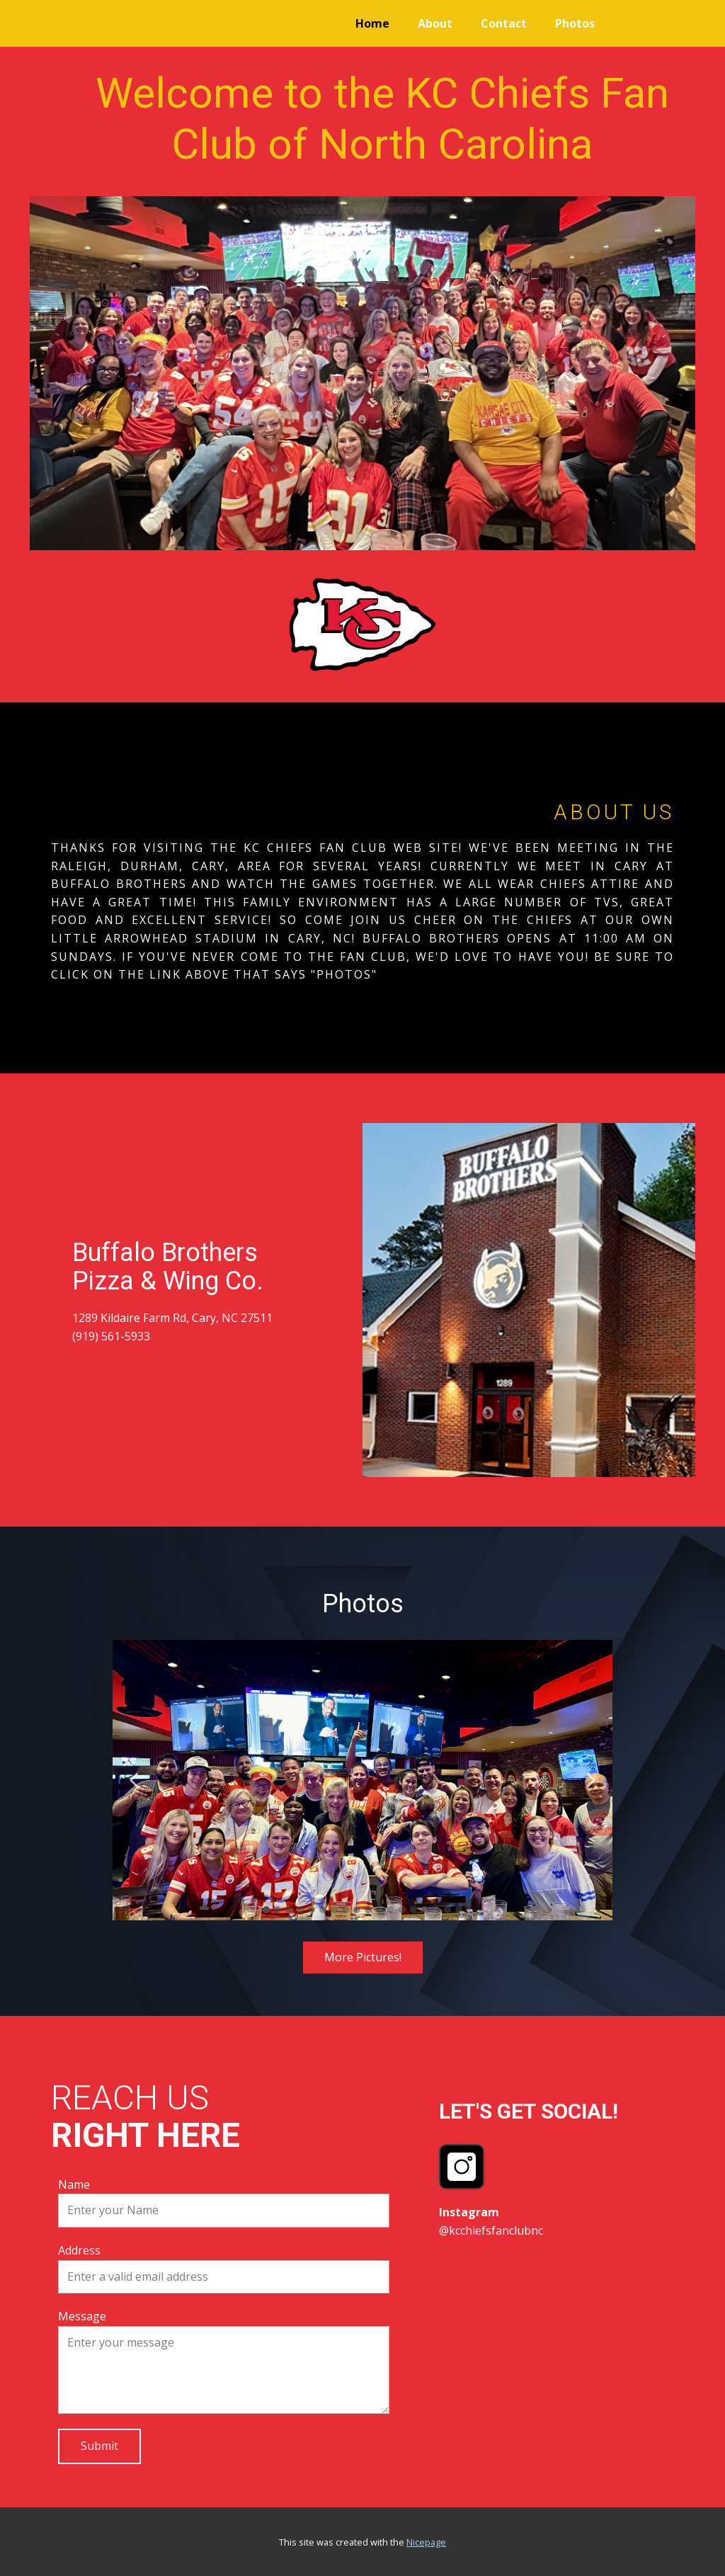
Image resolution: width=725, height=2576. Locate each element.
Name (74, 2184)
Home (372, 23)
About (435, 23)
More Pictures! (362, 1957)
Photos (575, 23)
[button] (134, 1780)
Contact (504, 23)
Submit (99, 2446)
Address (79, 2250)
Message (82, 2316)
